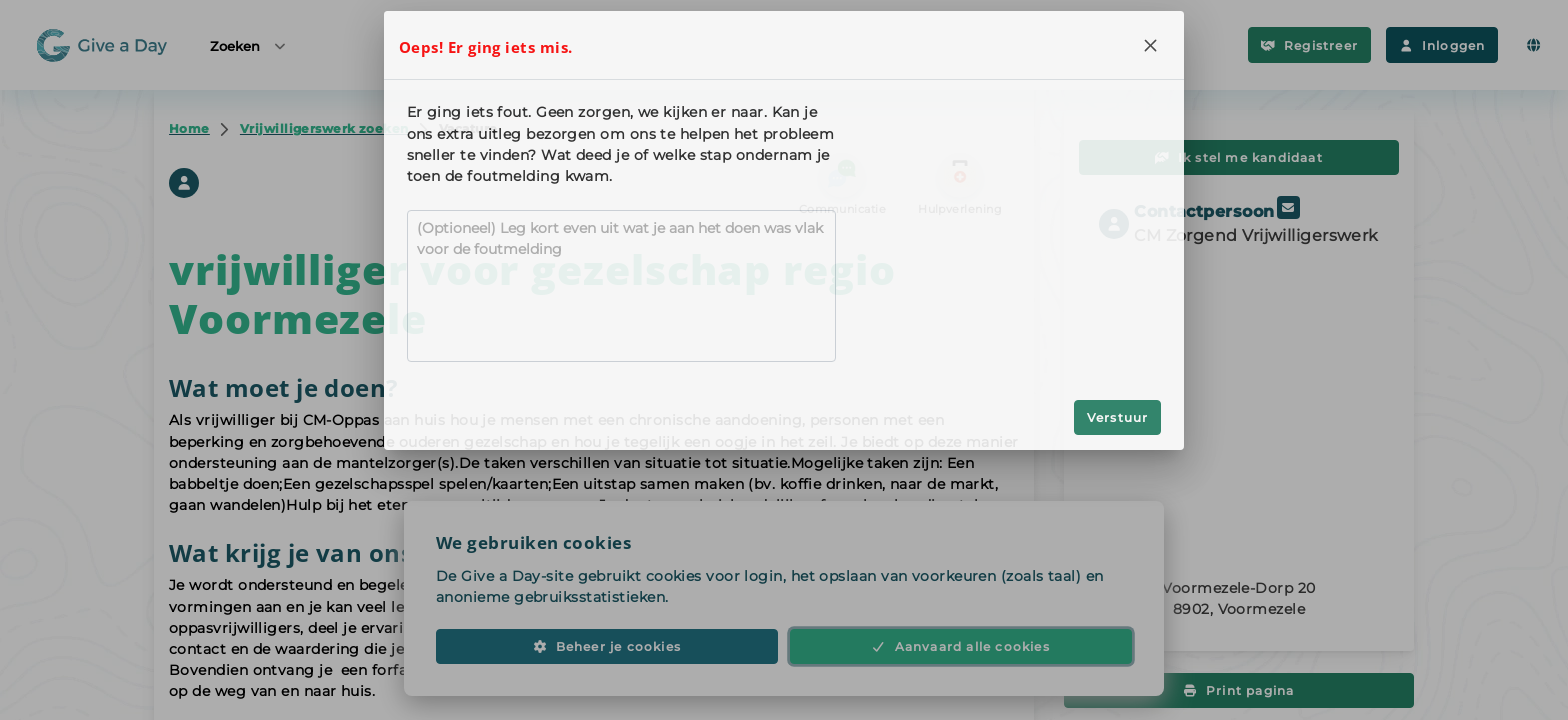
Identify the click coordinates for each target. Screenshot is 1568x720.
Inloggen (1442, 45)
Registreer (1309, 45)
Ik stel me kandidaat (1239, 157)
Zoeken (249, 45)
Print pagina (1239, 690)
